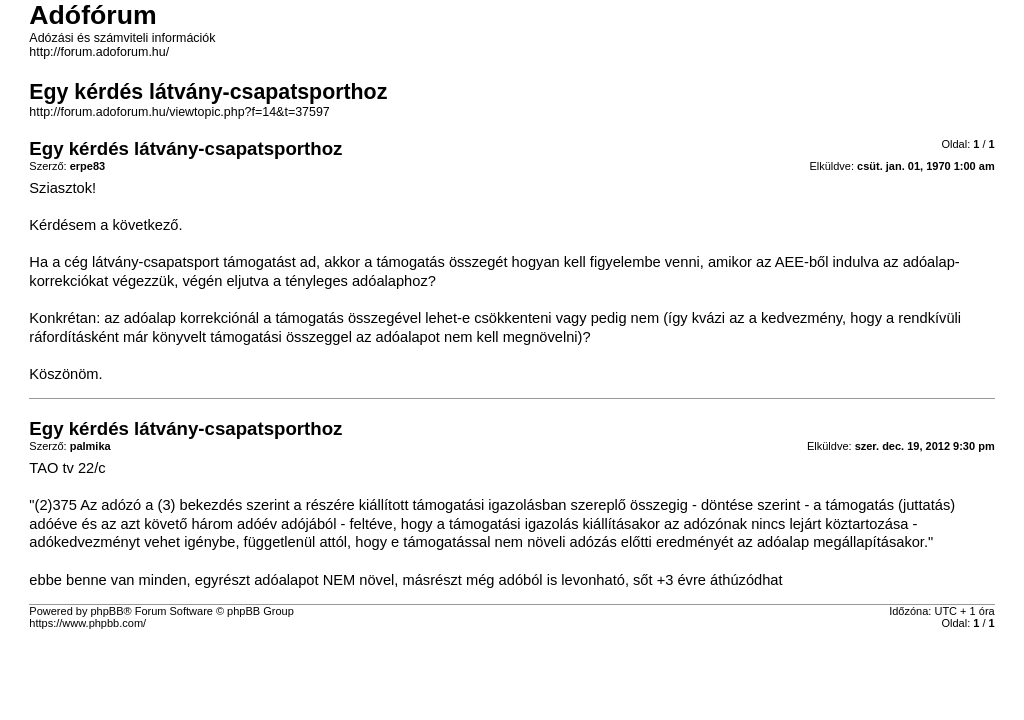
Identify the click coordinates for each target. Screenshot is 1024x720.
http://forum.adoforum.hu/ (99, 52)
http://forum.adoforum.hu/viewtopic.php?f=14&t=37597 (179, 112)
